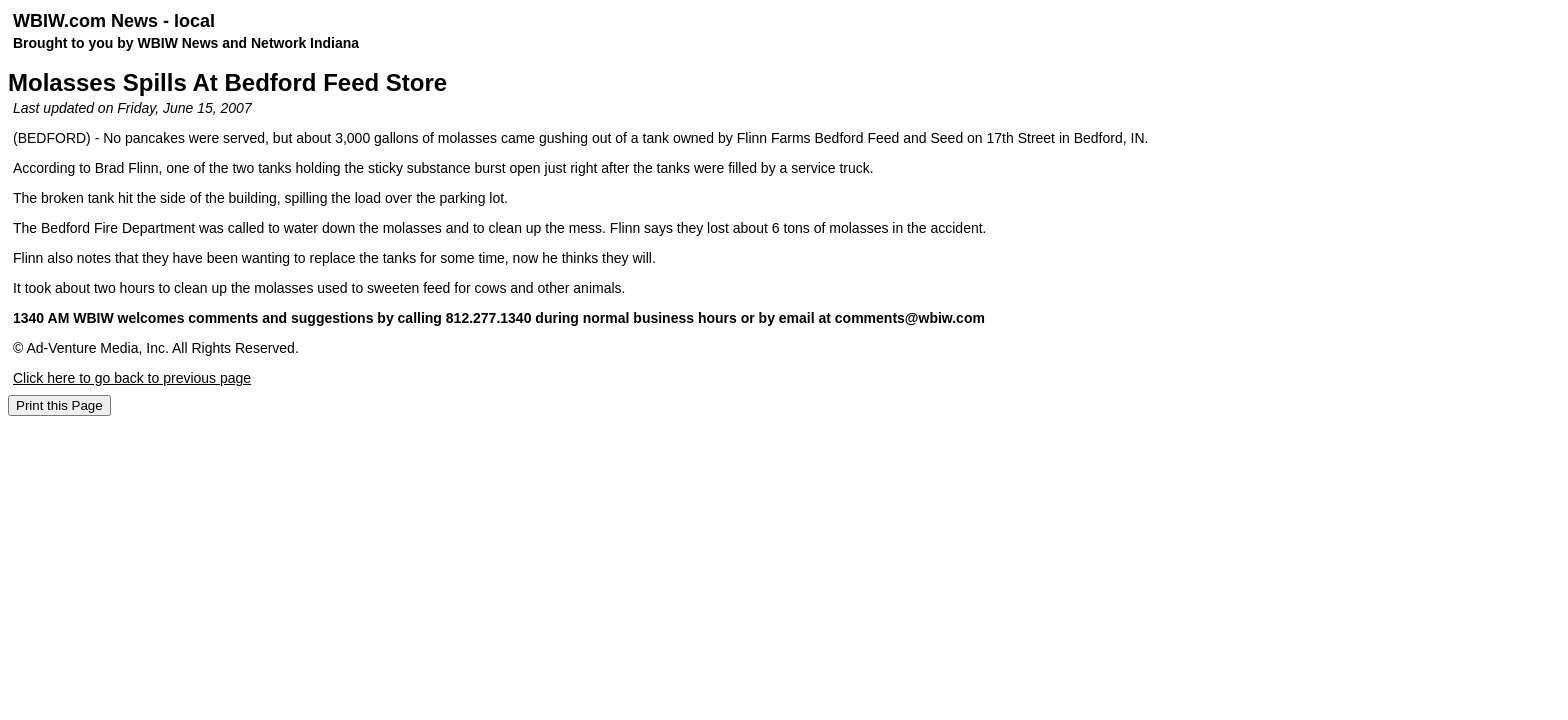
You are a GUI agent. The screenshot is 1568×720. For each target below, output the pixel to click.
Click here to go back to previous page (132, 378)
